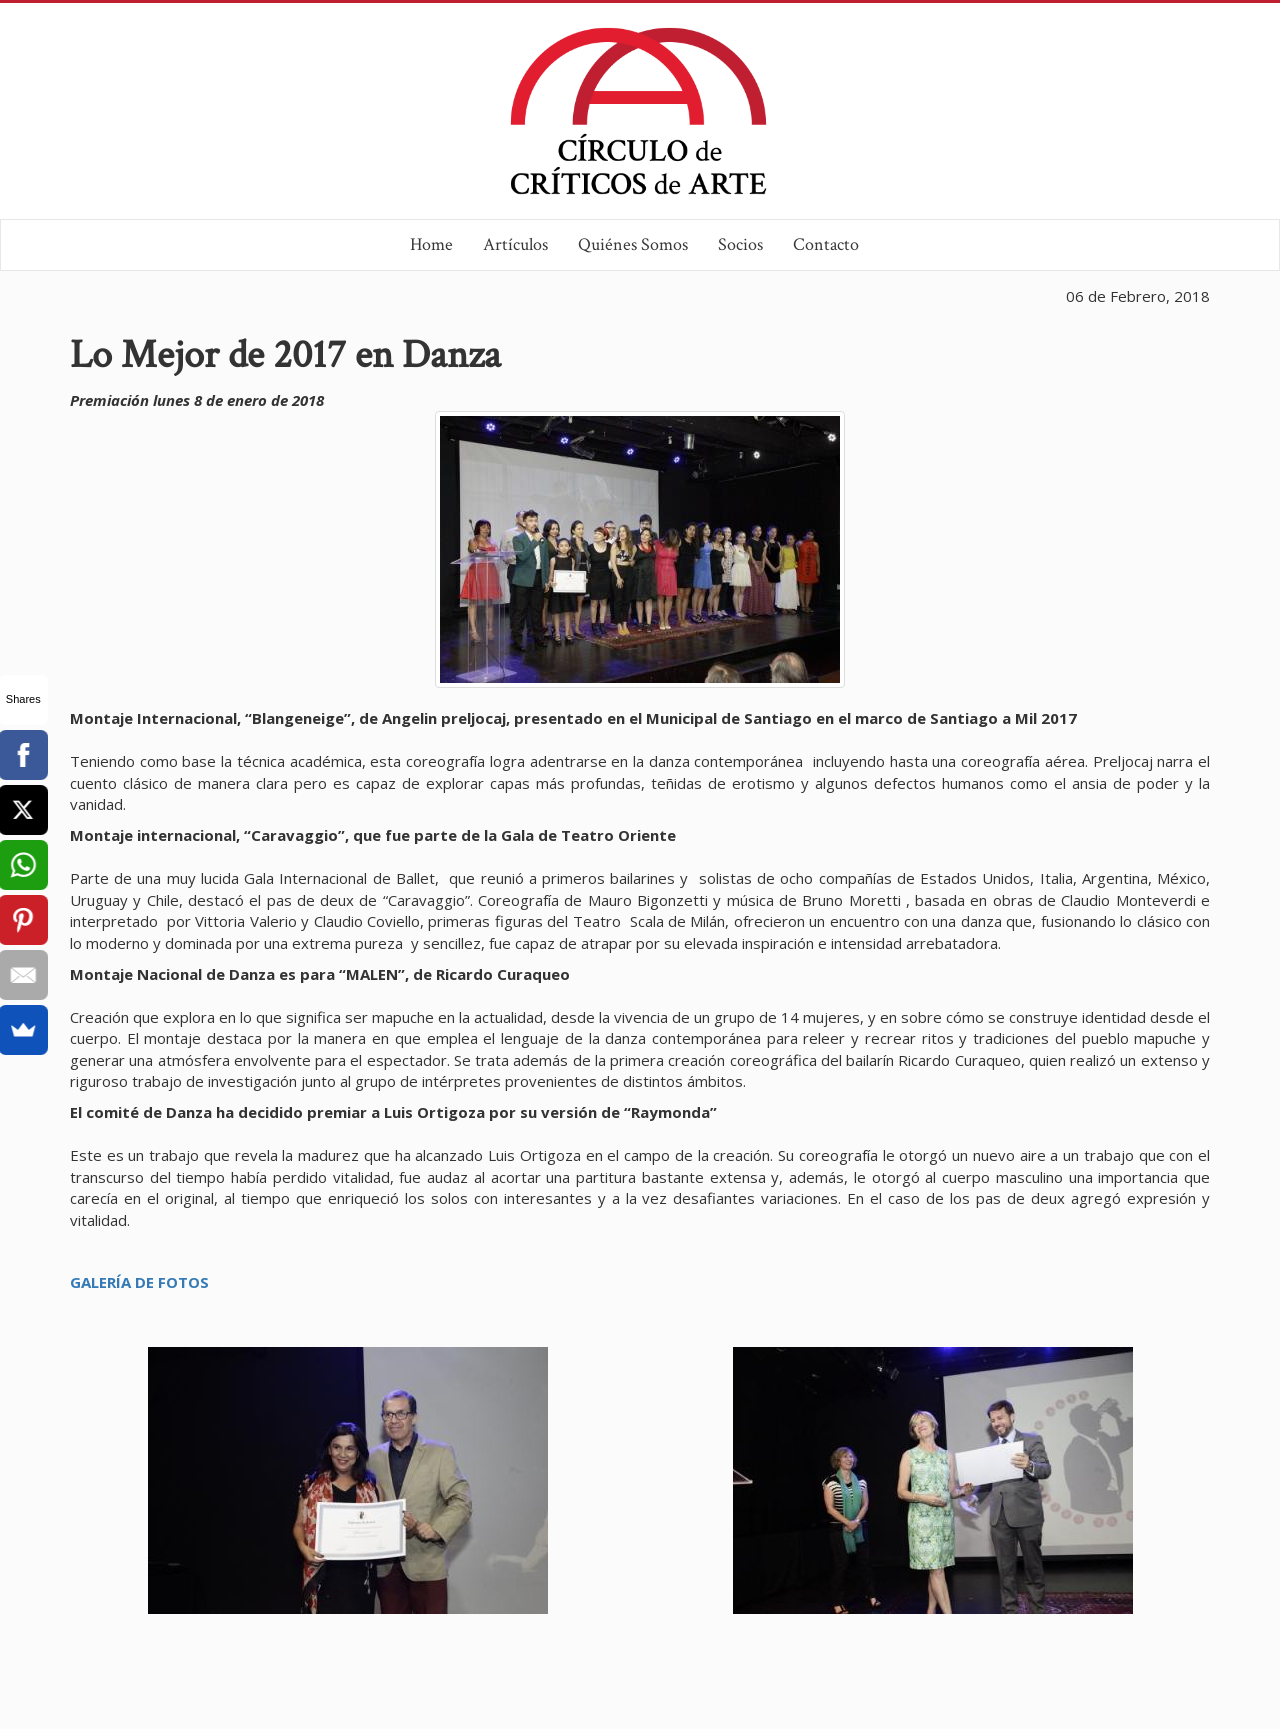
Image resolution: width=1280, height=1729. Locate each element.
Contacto (826, 244)
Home (431, 244)
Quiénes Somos (633, 244)
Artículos (515, 244)
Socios (740, 244)
